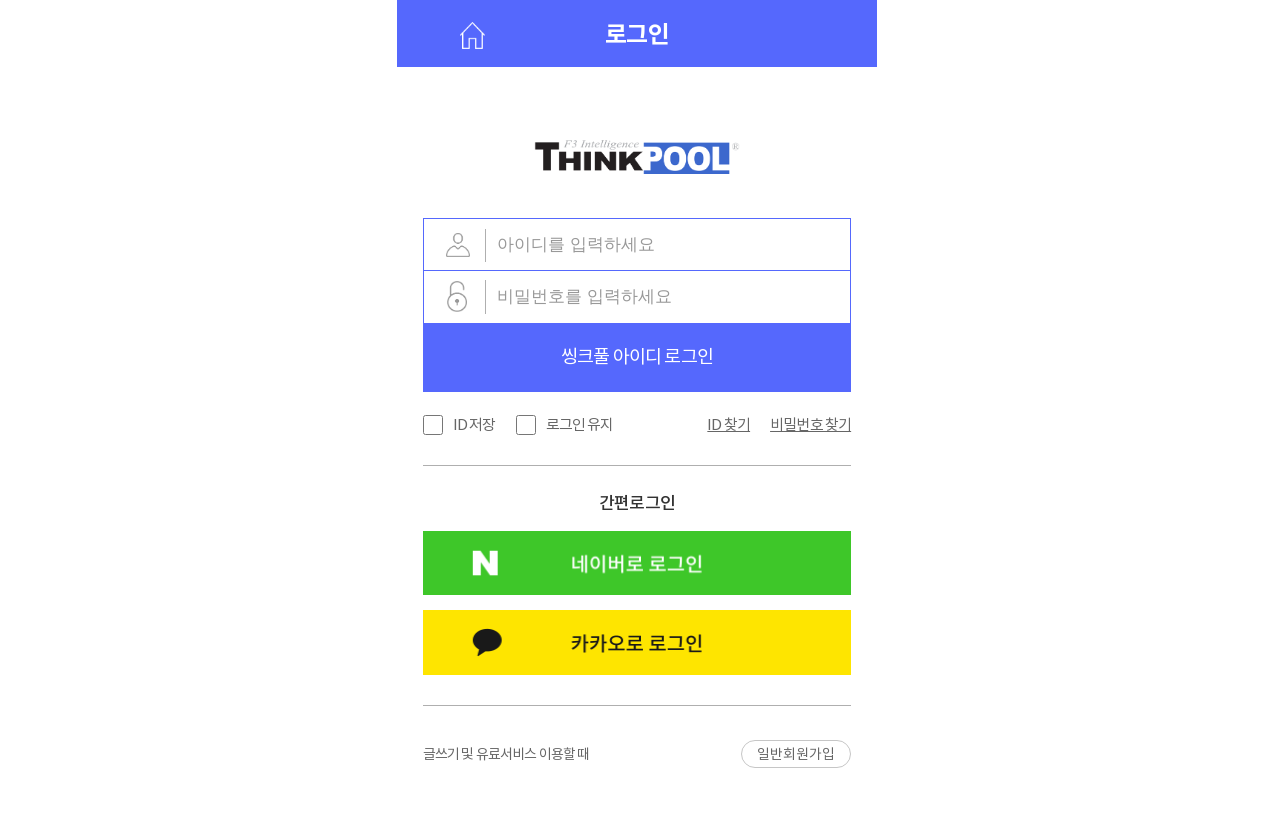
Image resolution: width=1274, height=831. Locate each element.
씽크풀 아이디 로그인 (637, 356)
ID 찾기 (728, 424)
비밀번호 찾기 (810, 424)
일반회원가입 (796, 754)
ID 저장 (474, 424)
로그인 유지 (580, 424)
